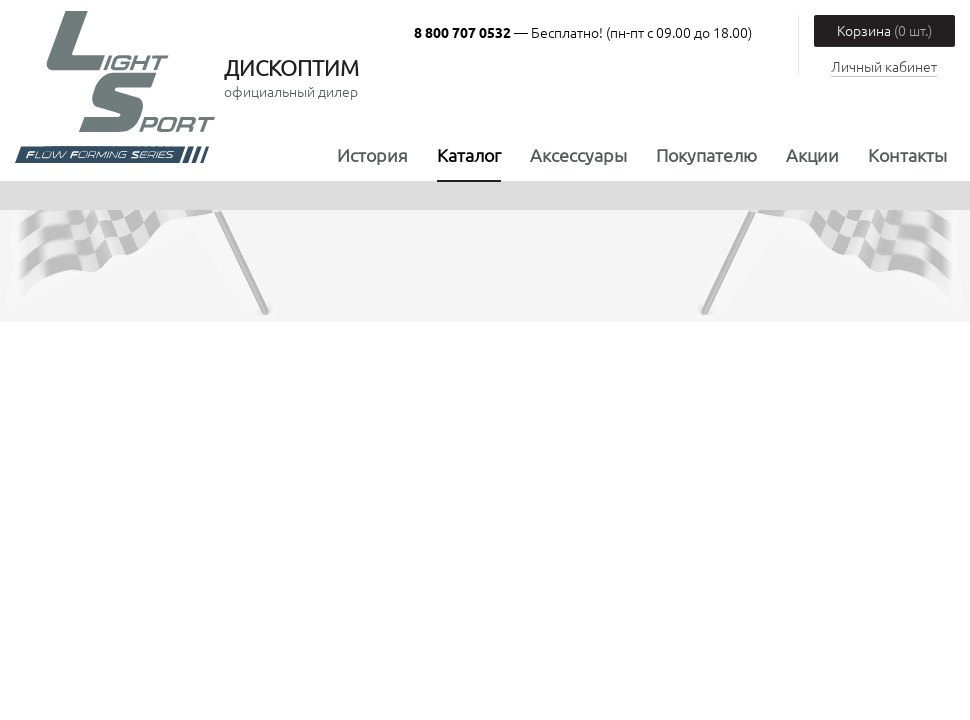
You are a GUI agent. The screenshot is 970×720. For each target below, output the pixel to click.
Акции (812, 154)
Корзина (884, 30)
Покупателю (706, 154)
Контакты (907, 154)
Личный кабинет (884, 66)
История (372, 154)
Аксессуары (578, 154)
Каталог (469, 154)
